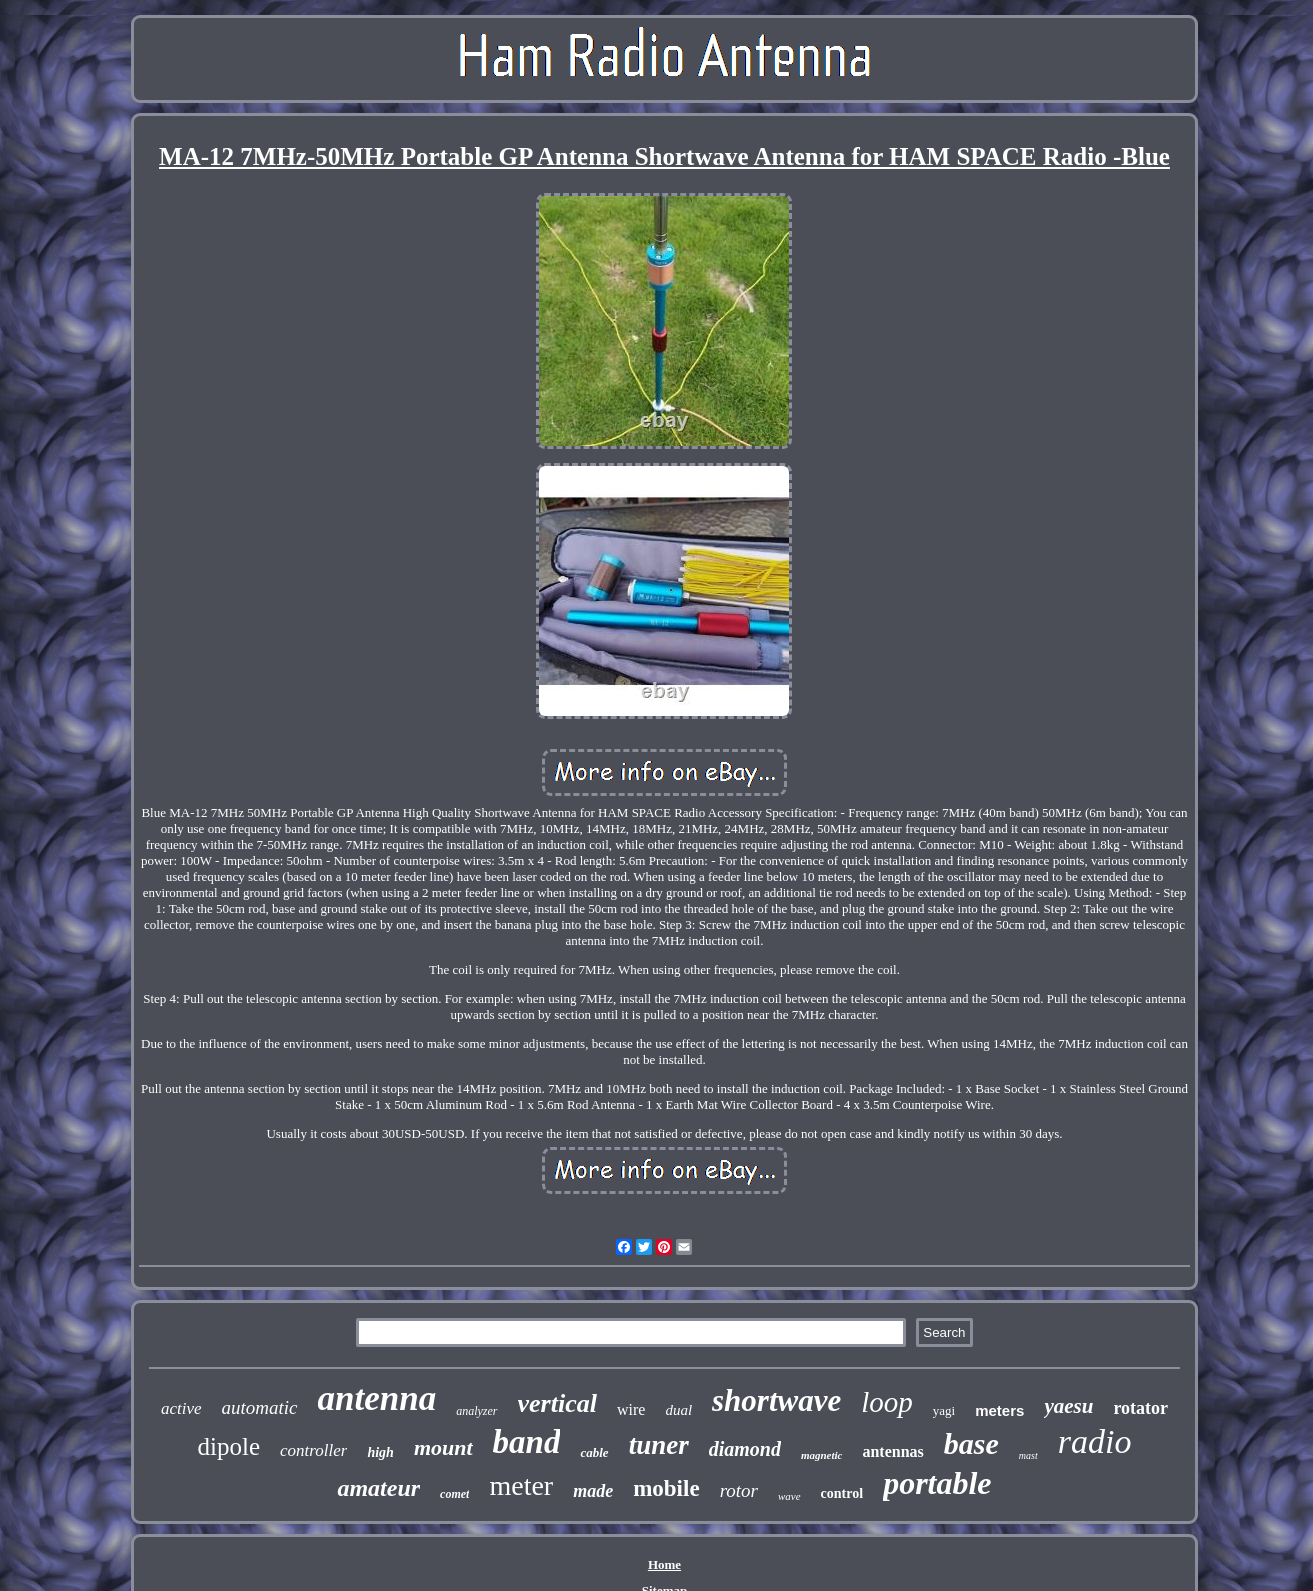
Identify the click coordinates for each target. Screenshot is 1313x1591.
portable (937, 1483)
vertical (557, 1403)
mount (443, 1447)
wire (631, 1409)
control (842, 1493)
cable (594, 1452)
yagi (944, 1410)
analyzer (476, 1411)
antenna (377, 1398)
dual (678, 1410)
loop (887, 1402)
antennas (892, 1451)
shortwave (776, 1400)
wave (789, 1496)
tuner (659, 1445)
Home (664, 1564)
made (593, 1491)
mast (1028, 1455)
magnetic (822, 1455)
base (971, 1443)
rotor (739, 1490)
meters (999, 1410)
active (181, 1408)
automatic (260, 1407)
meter (521, 1485)
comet (454, 1494)
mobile (666, 1488)
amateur (378, 1488)
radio (1095, 1441)
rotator (1140, 1408)
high (380, 1452)
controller (313, 1450)
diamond (745, 1449)
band (527, 1442)
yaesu (1068, 1406)
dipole (229, 1446)
